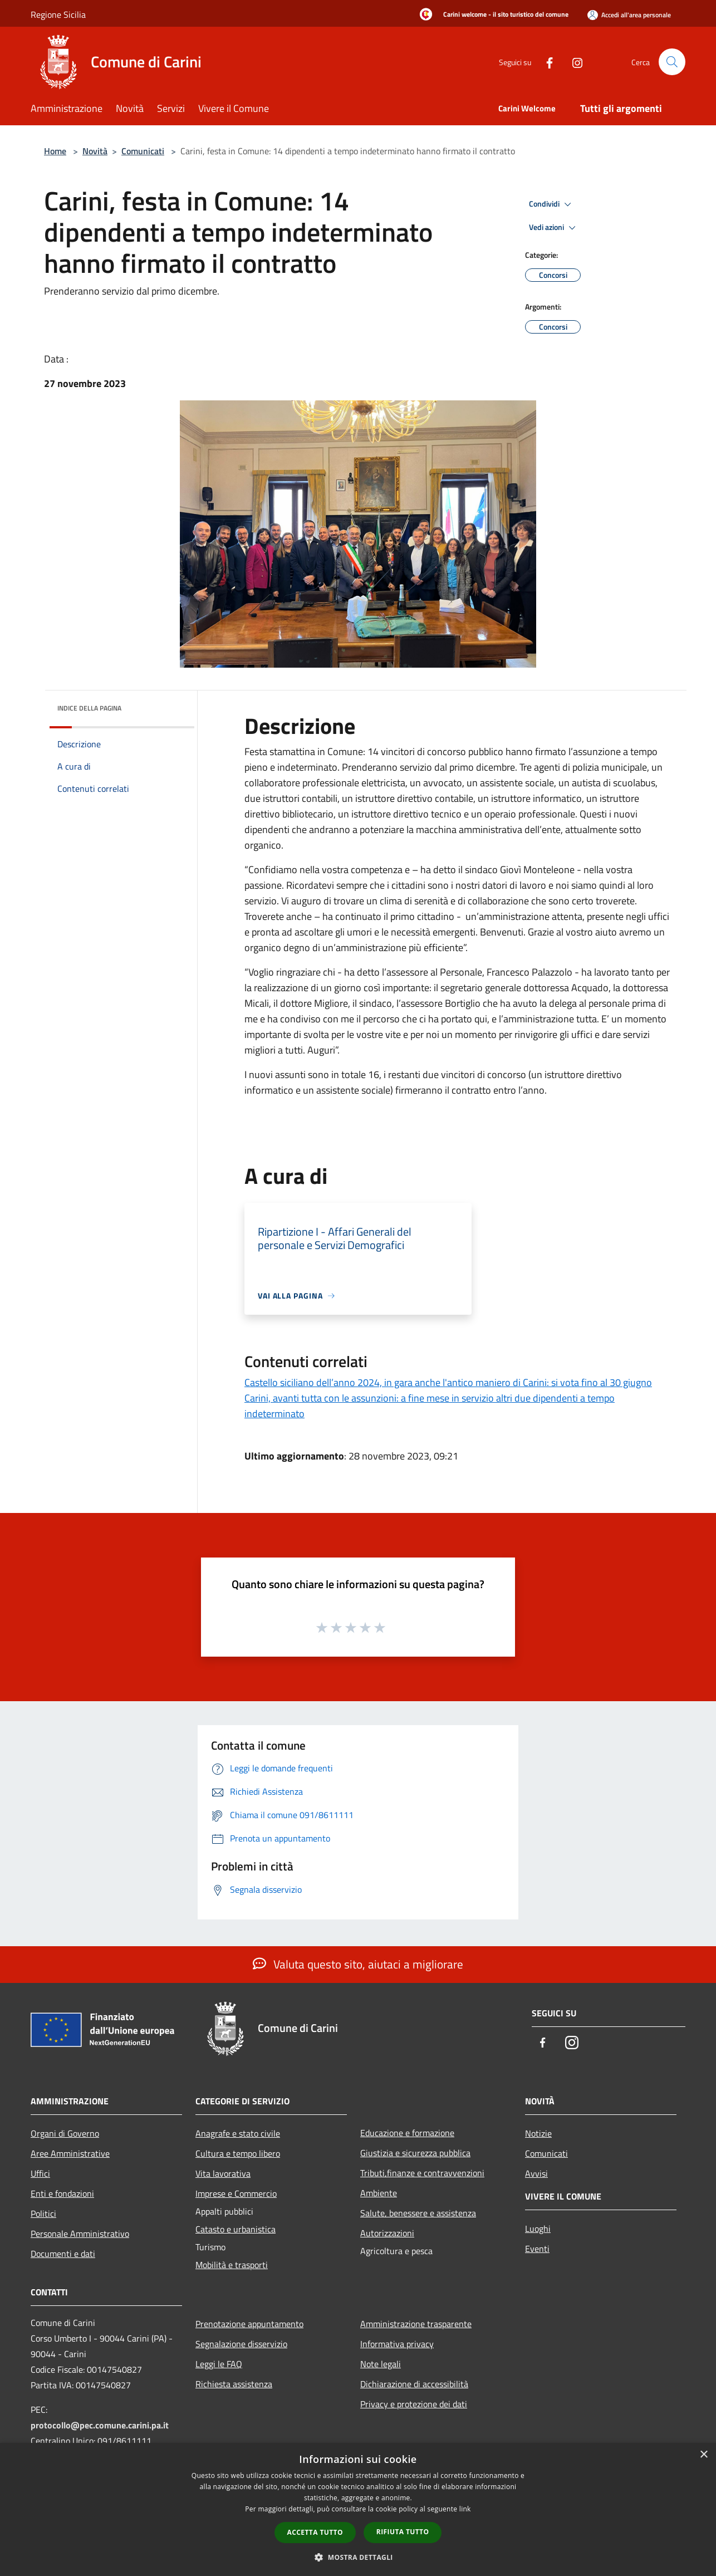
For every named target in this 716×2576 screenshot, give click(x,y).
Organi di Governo (65, 2133)
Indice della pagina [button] (89, 708)
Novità (94, 151)
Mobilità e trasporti (231, 2264)
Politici (43, 2213)
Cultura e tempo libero (237, 2153)
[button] (358, 2557)
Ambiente (378, 2193)
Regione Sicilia (58, 14)
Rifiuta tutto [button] (402, 2531)
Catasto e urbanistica (235, 2229)
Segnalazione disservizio (241, 2343)
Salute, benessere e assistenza (418, 2213)
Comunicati (142, 151)
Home (55, 151)
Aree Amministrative (70, 2153)
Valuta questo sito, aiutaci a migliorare (358, 1964)
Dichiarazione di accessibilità (414, 2384)
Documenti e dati (63, 2253)
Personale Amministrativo (80, 2233)
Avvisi (536, 2173)
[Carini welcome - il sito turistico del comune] (490, 15)
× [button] (703, 2455)
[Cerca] (672, 61)
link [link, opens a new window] (465, 2509)
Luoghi (538, 2228)
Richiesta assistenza (233, 2384)
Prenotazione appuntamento (249, 2323)
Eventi (537, 2248)
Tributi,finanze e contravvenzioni (422, 2173)
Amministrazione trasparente (416, 2323)
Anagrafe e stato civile (237, 2133)
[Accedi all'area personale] (629, 15)
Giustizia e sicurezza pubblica (415, 2152)
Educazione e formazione (407, 2132)
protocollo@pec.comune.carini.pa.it (100, 2425)
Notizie (538, 2133)
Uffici (40, 2173)
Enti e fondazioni (62, 2193)
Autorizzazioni (387, 2233)
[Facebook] (545, 61)
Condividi (552, 204)
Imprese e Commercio (236, 2193)
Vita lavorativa (223, 2173)
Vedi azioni (554, 227)
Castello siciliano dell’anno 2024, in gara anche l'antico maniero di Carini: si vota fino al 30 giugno (448, 1382)
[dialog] (358, 2509)
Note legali (380, 2364)
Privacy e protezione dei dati (413, 2404)
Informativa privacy (397, 2343)
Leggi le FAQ (218, 2364)
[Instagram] (573, 61)
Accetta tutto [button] (315, 2532)
